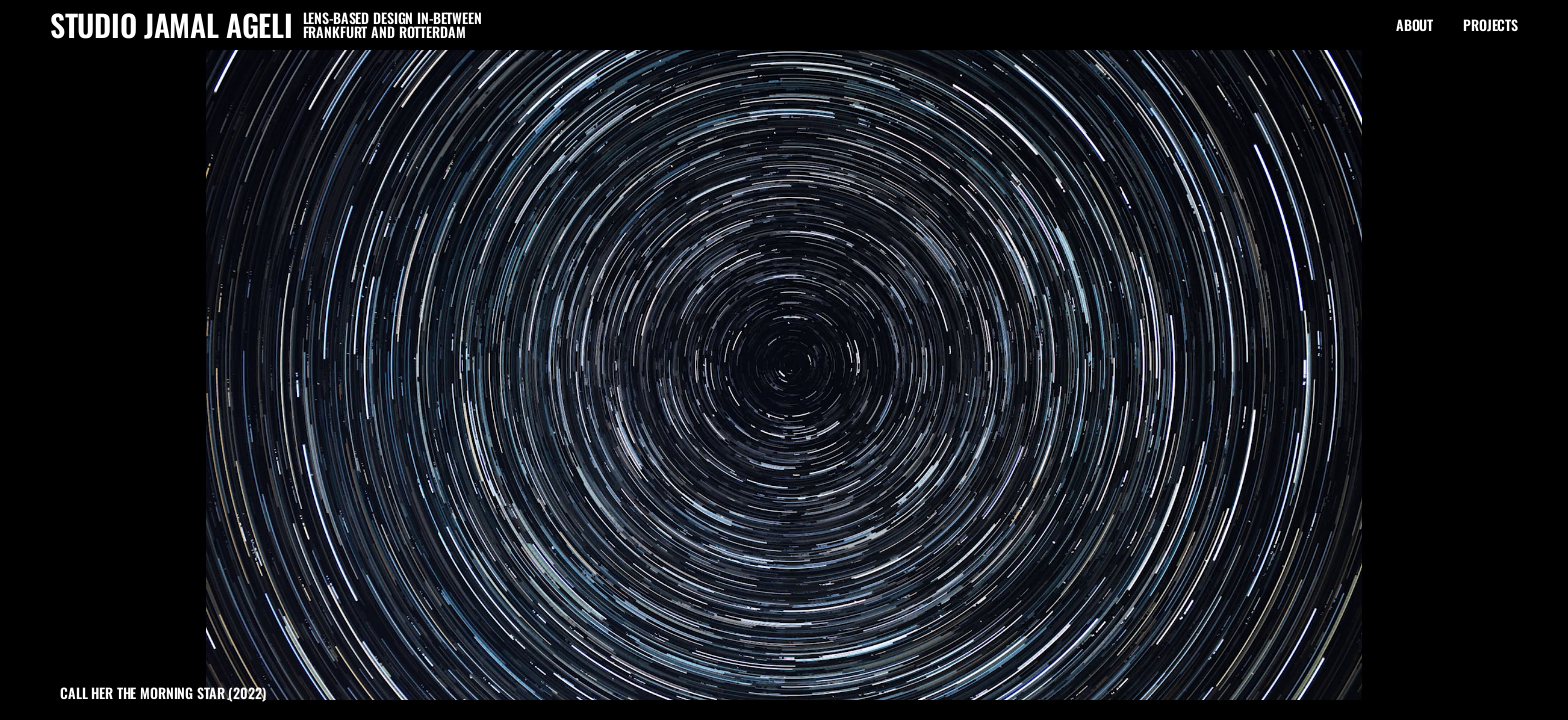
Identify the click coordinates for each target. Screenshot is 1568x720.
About (1414, 24)
